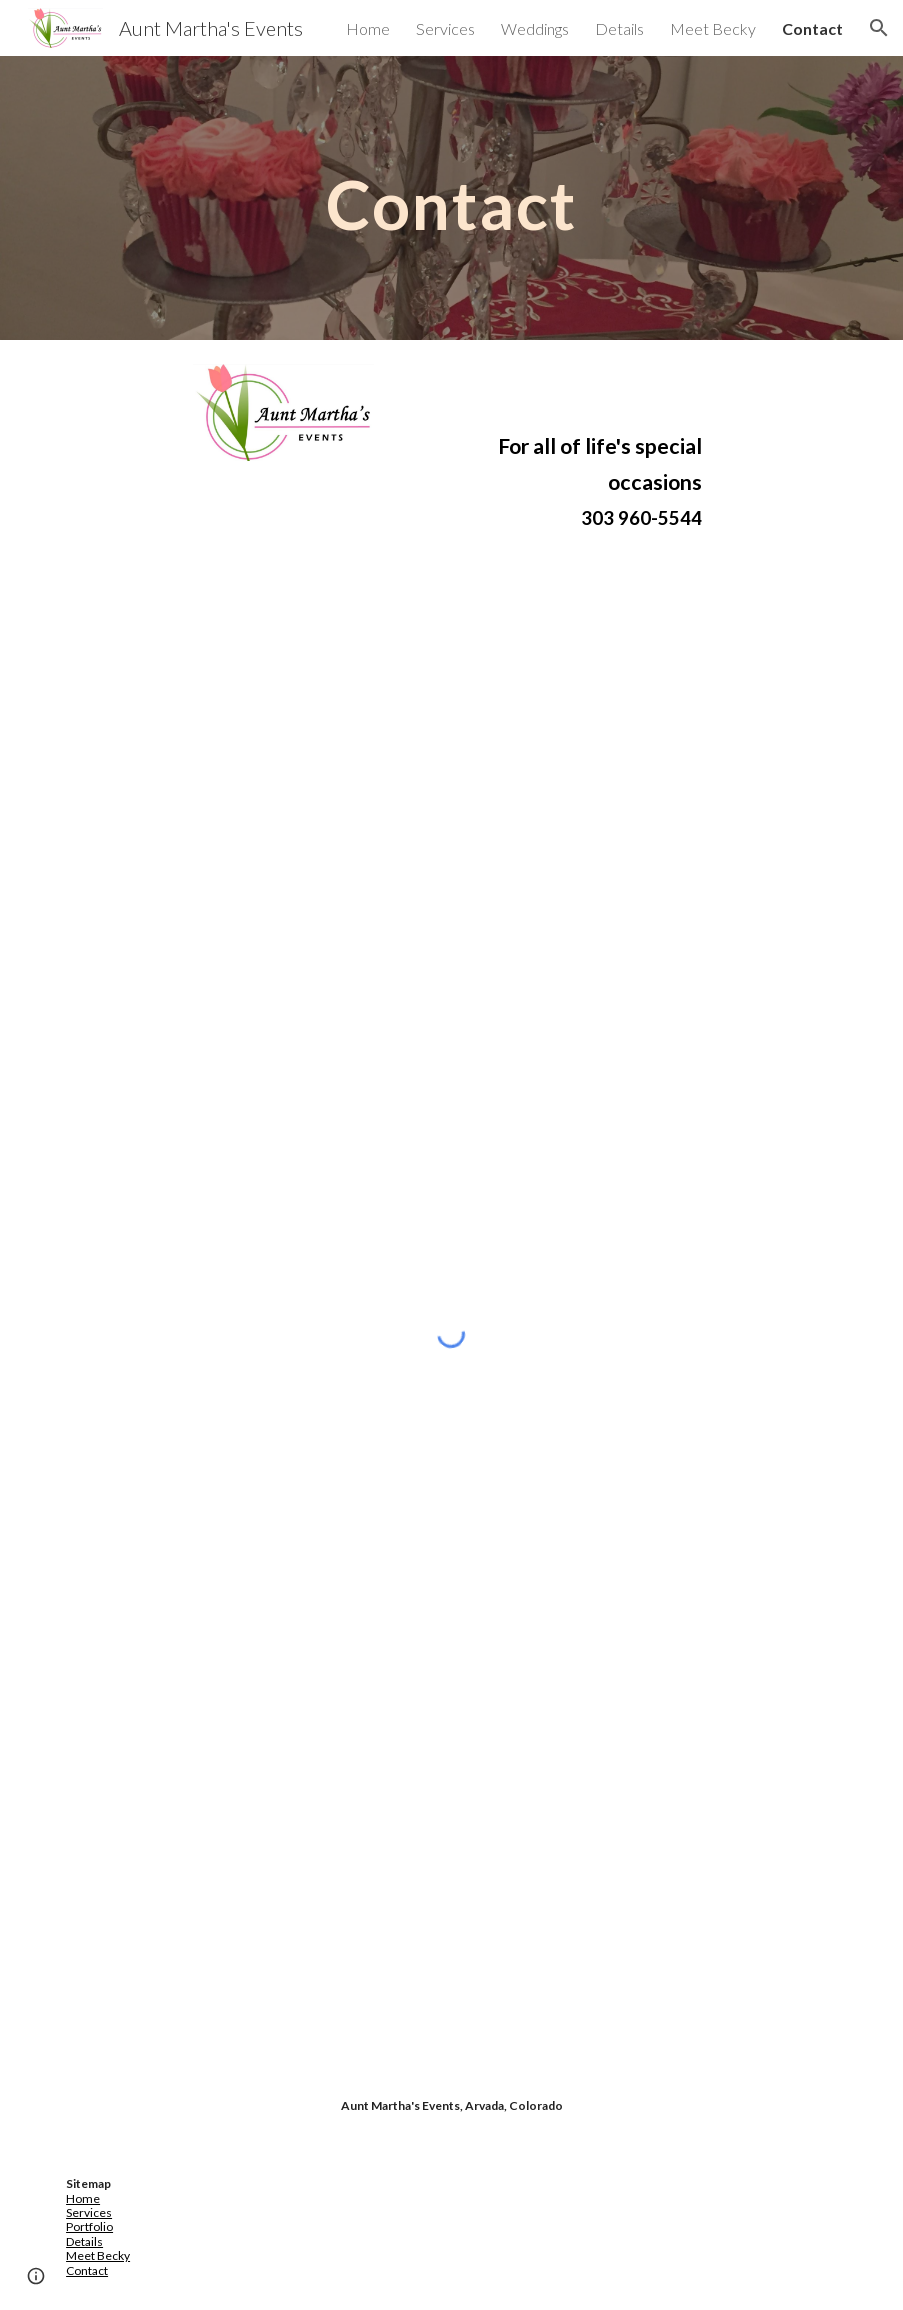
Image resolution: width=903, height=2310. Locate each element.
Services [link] (445, 28)
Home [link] (368, 28)
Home (83, 2198)
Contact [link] (812, 28)
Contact (87, 2270)
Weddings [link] (535, 28)
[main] (452, 197)
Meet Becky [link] (713, 28)
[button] (879, 28)
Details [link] (619, 28)
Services (89, 2212)
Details (84, 2241)
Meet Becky (98, 2255)
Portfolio (89, 2226)
